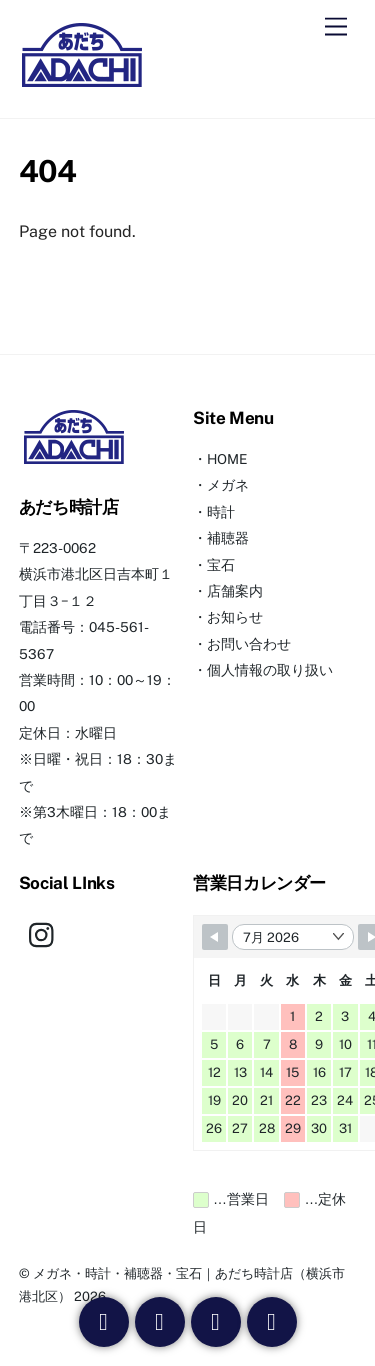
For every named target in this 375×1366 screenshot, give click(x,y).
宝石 (221, 565)
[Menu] (336, 27)
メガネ (228, 485)
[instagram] (46, 934)
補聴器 (228, 538)
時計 (221, 512)
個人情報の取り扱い (270, 670)
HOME (227, 459)
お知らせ (235, 617)
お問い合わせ (249, 644)
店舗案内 (235, 591)
